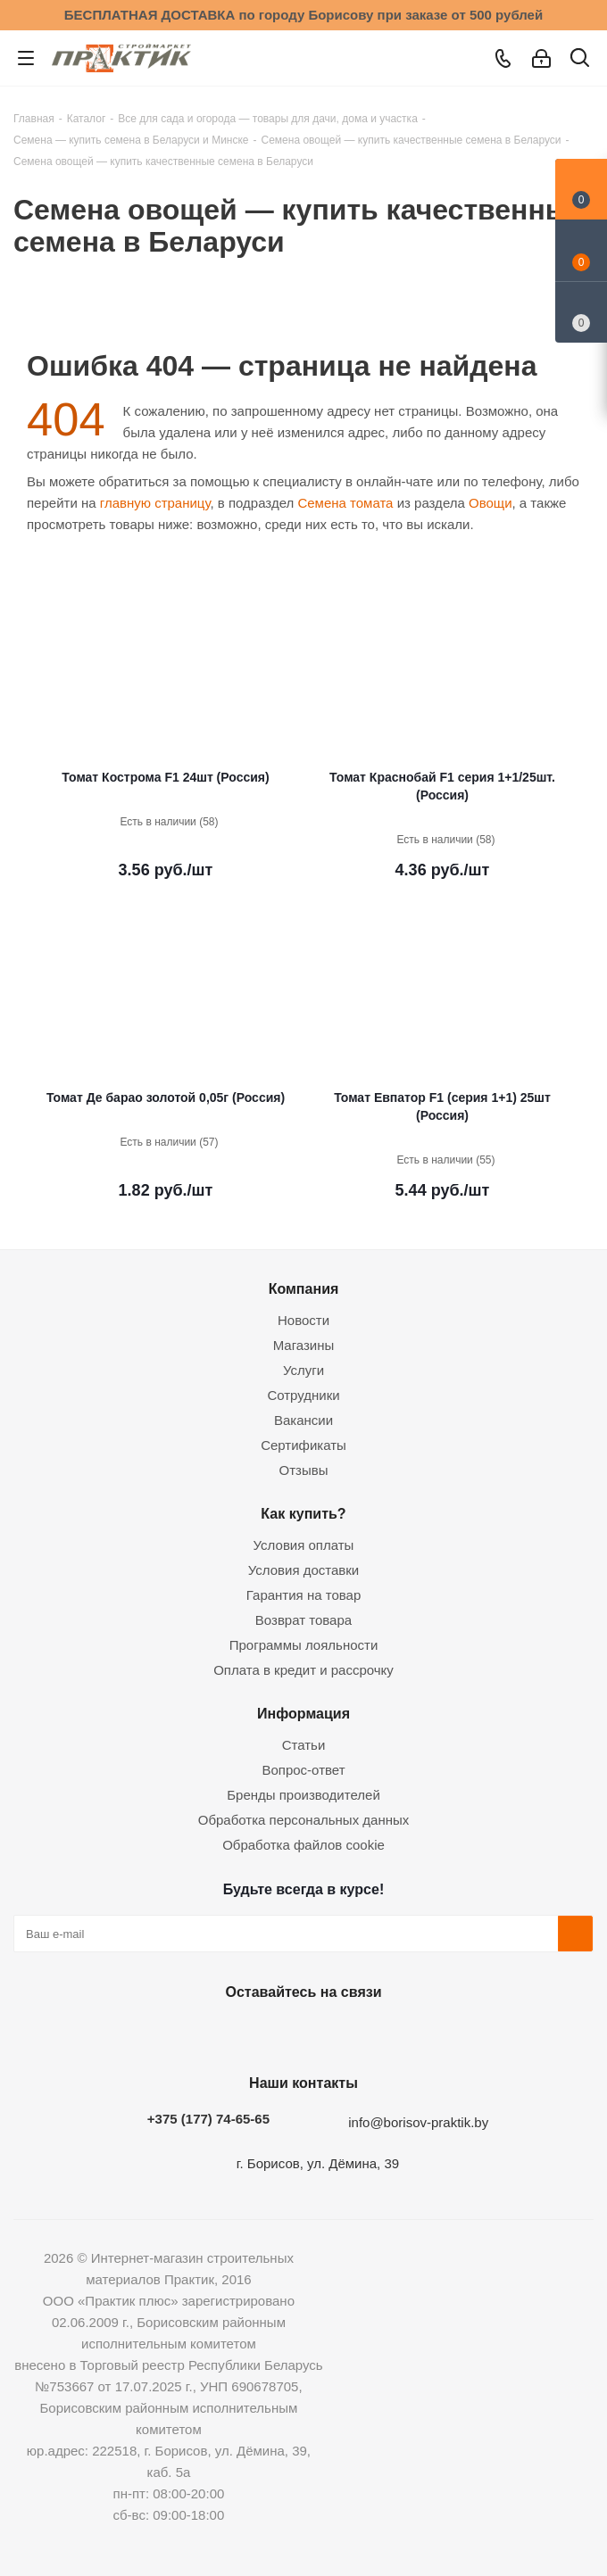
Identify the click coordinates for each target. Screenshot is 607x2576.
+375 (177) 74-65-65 (208, 2118)
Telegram (344, 2033)
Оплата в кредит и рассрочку (303, 1669)
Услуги (303, 1370)
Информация (303, 1713)
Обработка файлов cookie (303, 1844)
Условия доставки (303, 1570)
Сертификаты (303, 1445)
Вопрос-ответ (303, 1769)
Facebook (254, 2033)
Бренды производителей (303, 1794)
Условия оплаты (304, 1545)
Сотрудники (303, 1395)
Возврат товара (303, 1620)
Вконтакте (210, 2033)
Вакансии (303, 1420)
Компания (304, 1288)
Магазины (304, 1345)
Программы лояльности (303, 1644)
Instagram (299, 2033)
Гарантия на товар (303, 1595)
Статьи (304, 1744)
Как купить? (303, 1513)
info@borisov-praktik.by (418, 2122)
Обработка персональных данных (304, 1819)
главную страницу (155, 502)
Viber (388, 2033)
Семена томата (345, 502)
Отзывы (303, 1470)
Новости (303, 1320)
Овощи (490, 502)
